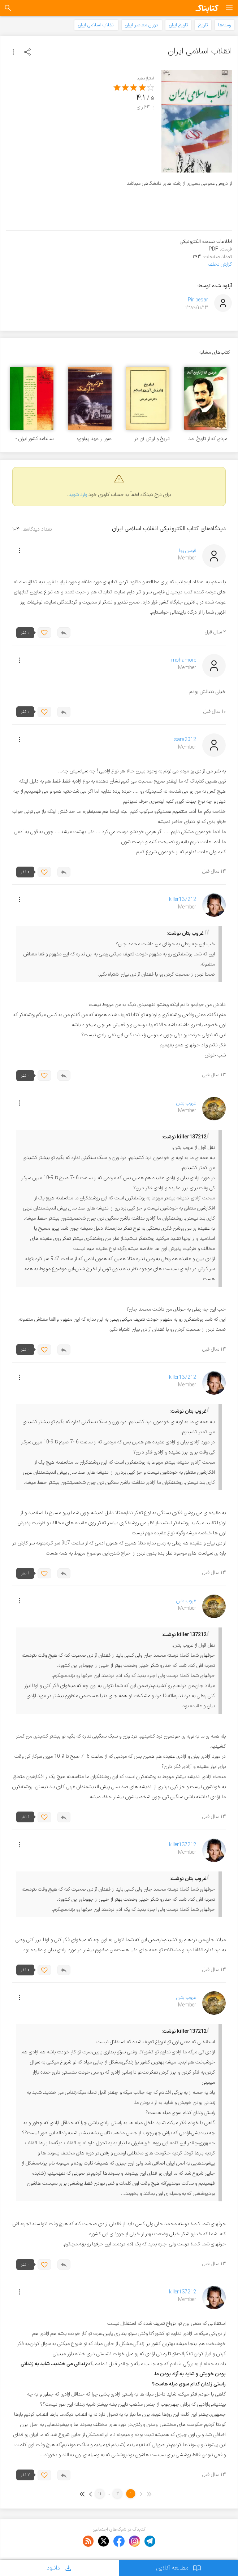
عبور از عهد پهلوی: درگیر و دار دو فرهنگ (92, 439)
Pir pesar (198, 300)
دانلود (60, 2567)
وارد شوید (78, 494)
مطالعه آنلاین (178, 2567)
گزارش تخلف (220, 264)
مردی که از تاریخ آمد (207, 439)
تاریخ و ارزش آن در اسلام (151, 439)
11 (99, 2493)
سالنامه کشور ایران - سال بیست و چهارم (34, 439)
